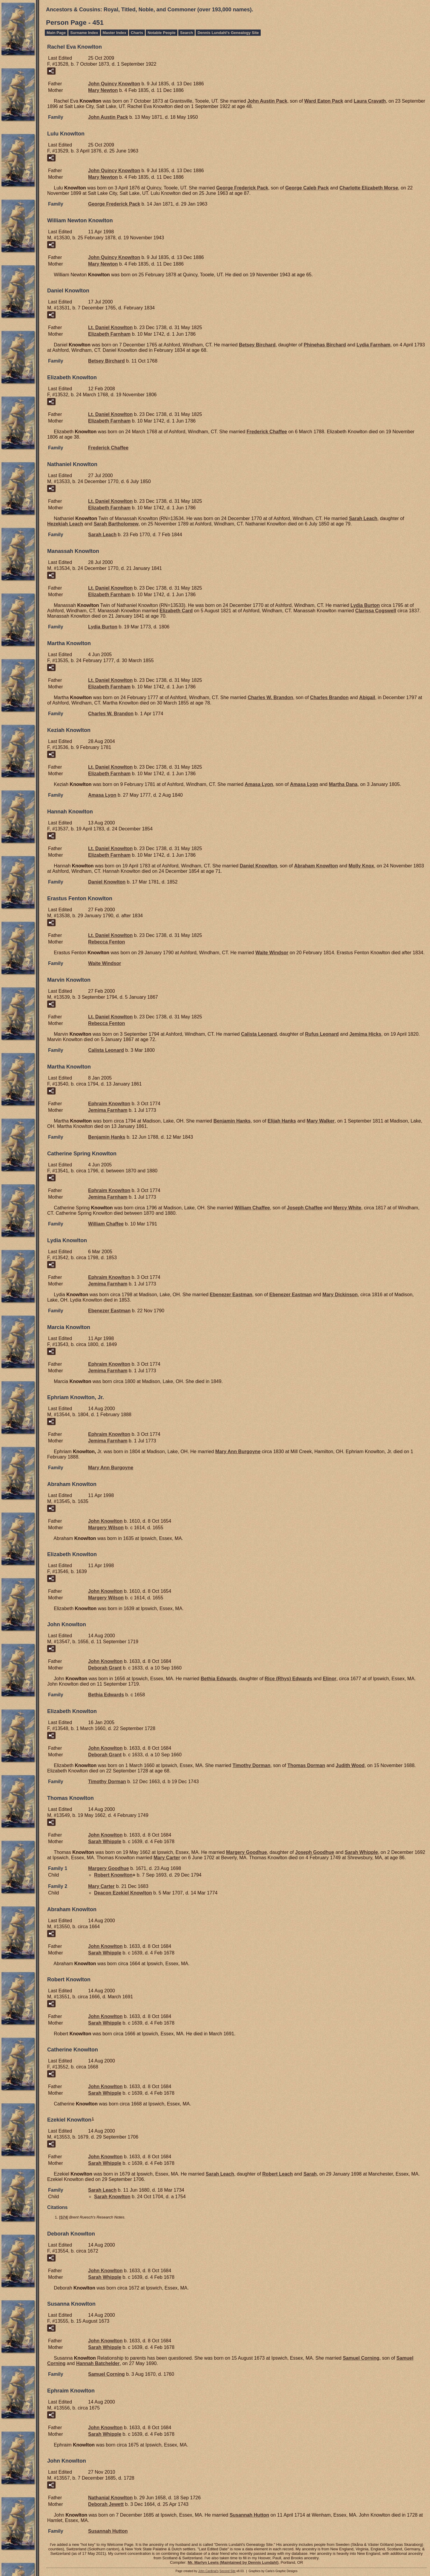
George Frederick (242, 187)
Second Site (227, 2571)
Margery (106, 1527)
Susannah (249, 2515)
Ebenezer (231, 1294)
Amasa (259, 784)
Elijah (282, 1120)
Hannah (98, 2363)
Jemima (365, 1034)
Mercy (347, 1207)
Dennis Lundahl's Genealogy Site (228, 32)
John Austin (267, 101)
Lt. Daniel (110, 327)
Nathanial (110, 2497)
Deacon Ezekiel (123, 1892)
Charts (137, 32)
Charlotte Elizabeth (369, 187)
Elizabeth (109, 334)
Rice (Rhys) (288, 1678)
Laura (370, 101)
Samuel (361, 2358)
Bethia (218, 1678)
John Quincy (114, 83)
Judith (350, 1765)
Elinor (329, 1678)
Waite (271, 952)
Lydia (373, 344)
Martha (343, 784)
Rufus (322, 1034)
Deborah (105, 1667)
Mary (103, 90)
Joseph (304, 1207)
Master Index (114, 32)
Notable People (162, 32)
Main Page (56, 32)
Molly (361, 865)
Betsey (257, 344)
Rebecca (106, 941)
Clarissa (375, 610)
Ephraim (109, 1103)
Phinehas (325, 344)
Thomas (306, 1765)
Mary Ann (237, 1451)
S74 (63, 2217)
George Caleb (307, 187)
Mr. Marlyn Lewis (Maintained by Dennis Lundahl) (233, 2562)
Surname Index (84, 32)
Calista (259, 1034)
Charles (329, 697)
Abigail (367, 697)
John (105, 1521)
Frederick (267, 431)
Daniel (258, 865)
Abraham (316, 865)
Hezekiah (65, 523)
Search (186, 32)
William (252, 1207)
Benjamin (232, 1120)
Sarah (363, 518)
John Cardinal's (208, 2571)
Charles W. (270, 697)
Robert (113, 1874)
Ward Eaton (323, 101)
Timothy (252, 1765)
